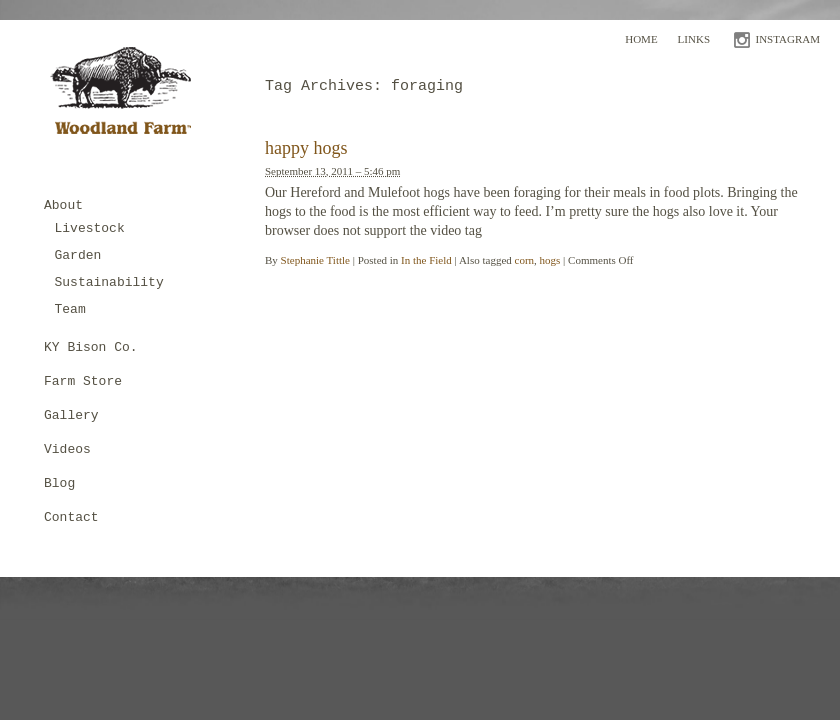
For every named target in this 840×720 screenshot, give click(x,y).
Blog (59, 483)
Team (70, 309)
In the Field (426, 260)
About (63, 205)
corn (525, 260)
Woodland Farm (127, 96)
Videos (67, 449)
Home (641, 39)
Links (694, 39)
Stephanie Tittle (315, 260)
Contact (71, 517)
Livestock (90, 228)
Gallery (71, 415)
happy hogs (306, 148)
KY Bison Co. (91, 347)
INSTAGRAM (787, 39)
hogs (550, 260)
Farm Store (83, 381)
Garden (78, 255)
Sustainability (109, 282)
